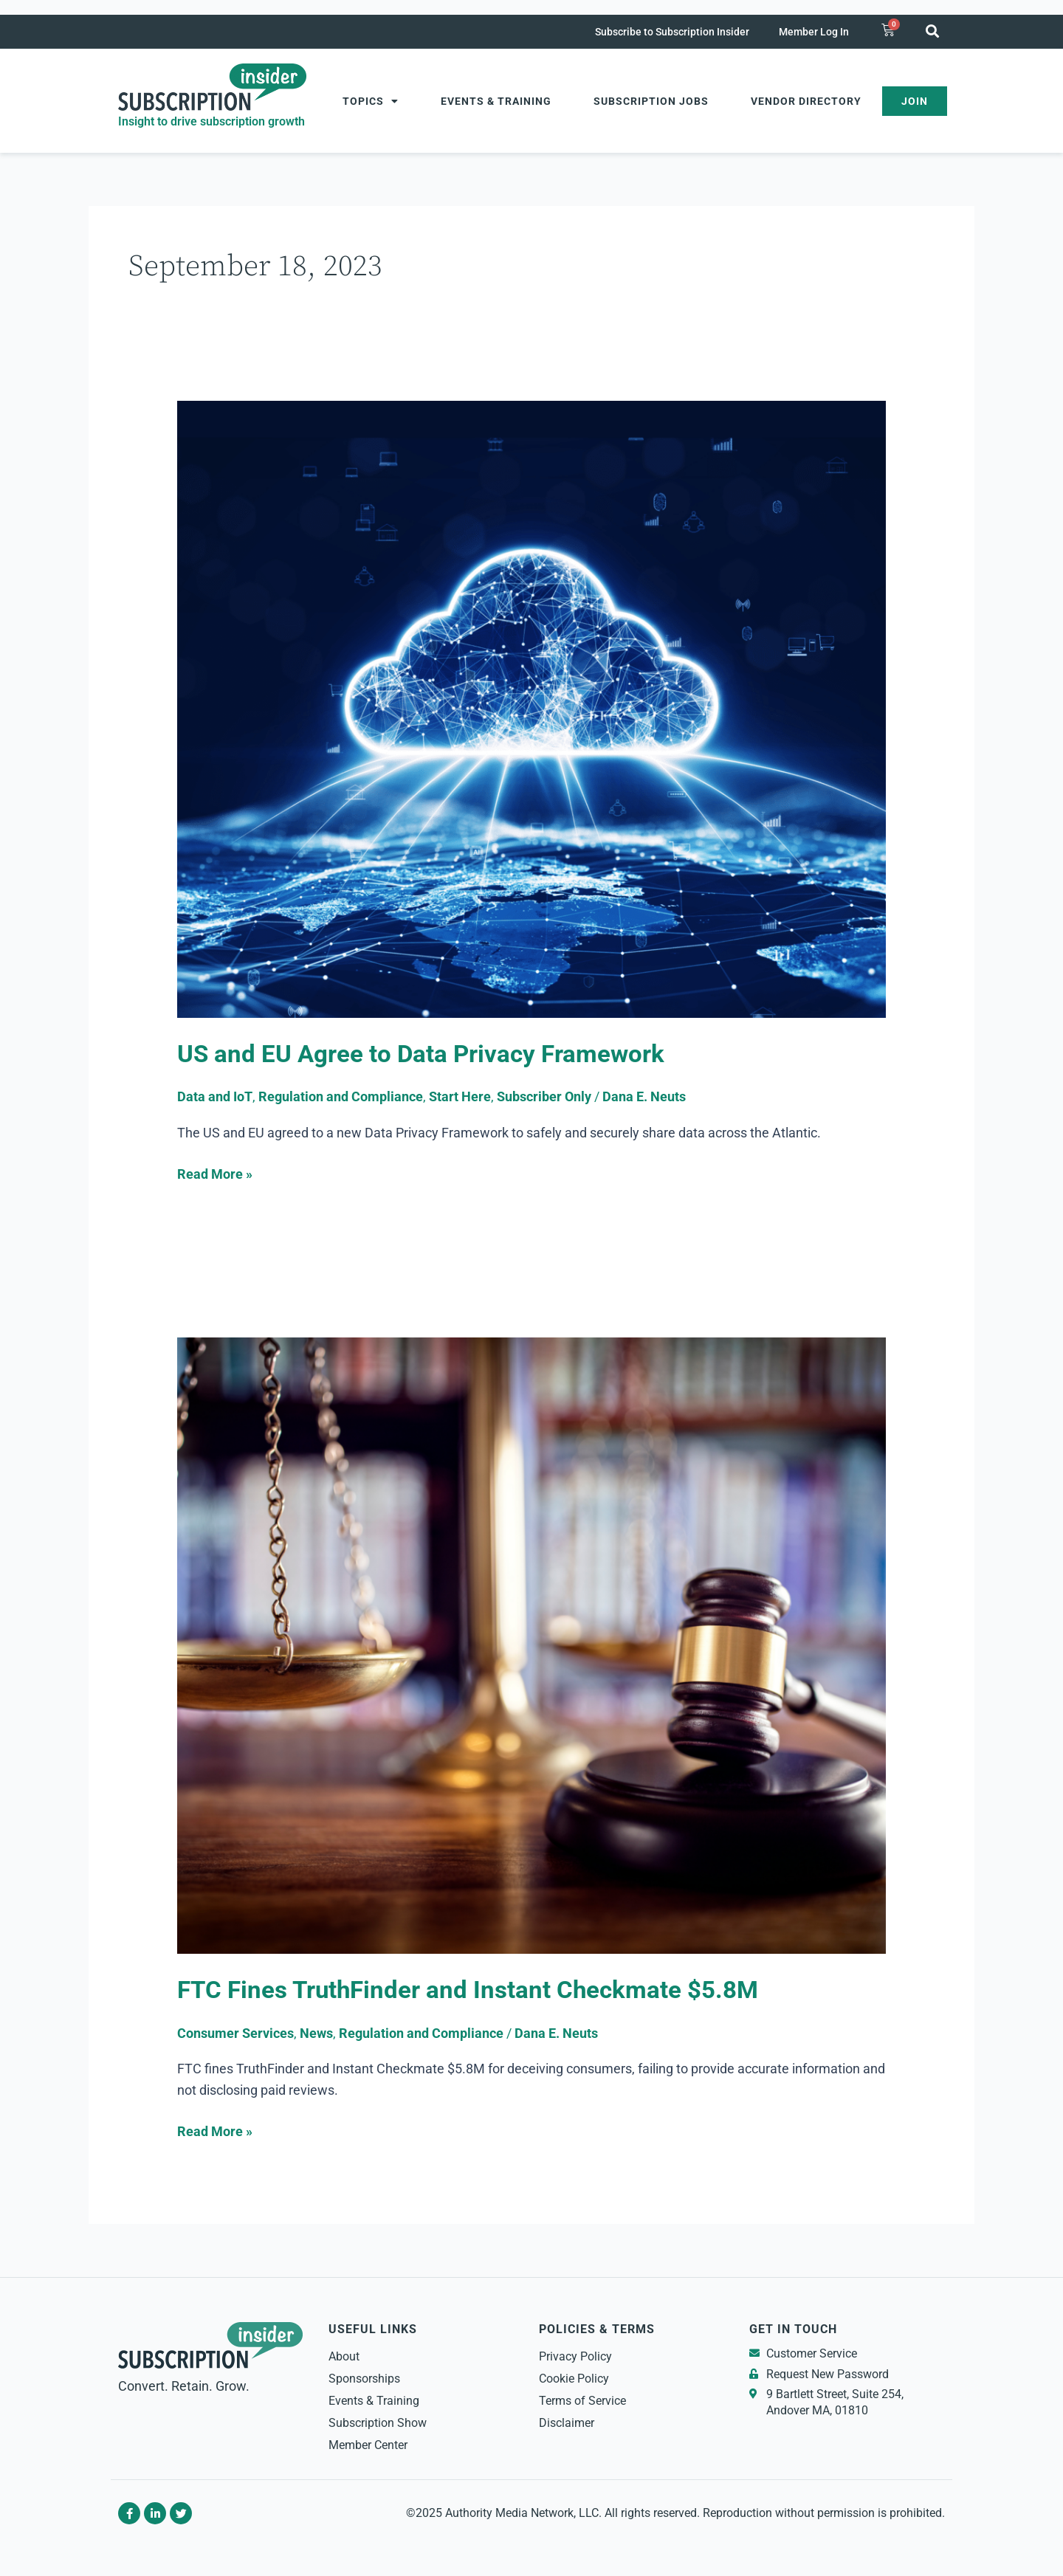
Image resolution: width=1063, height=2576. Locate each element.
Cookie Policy (574, 2379)
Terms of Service (582, 2401)
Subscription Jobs (651, 101)
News (316, 2033)
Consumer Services (235, 2033)
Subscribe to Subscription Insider (672, 32)
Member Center (367, 2445)
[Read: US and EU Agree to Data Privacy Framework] (531, 708)
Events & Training (496, 101)
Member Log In (814, 32)
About (344, 2356)
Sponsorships (364, 2379)
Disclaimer (566, 2423)
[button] (932, 30)
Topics (371, 101)
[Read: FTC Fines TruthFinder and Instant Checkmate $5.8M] (531, 1644)
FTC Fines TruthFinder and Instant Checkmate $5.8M (474, 1989)
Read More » (214, 1173)
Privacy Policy (575, 2356)
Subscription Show (377, 2423)
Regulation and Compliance (340, 1096)
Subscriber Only (544, 1096)
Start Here (460, 1096)
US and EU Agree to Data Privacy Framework (424, 1053)
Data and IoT (214, 1096)
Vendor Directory (806, 101)
